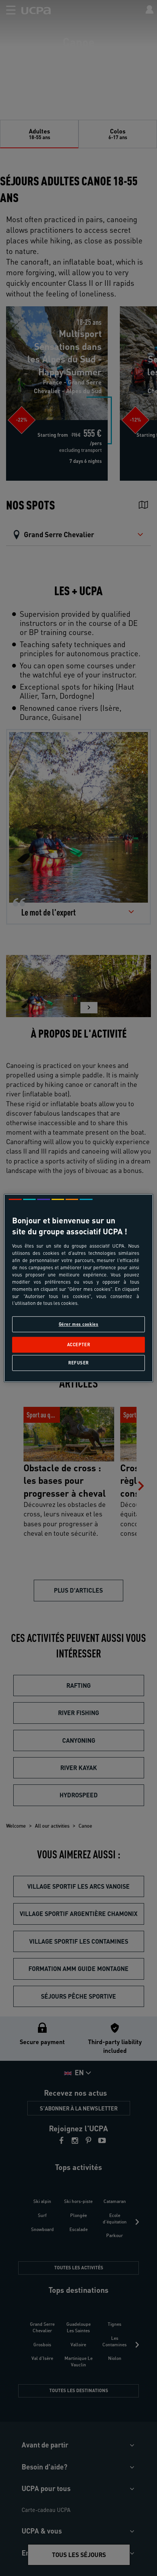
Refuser (78, 1363)
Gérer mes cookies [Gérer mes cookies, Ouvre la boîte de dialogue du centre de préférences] (79, 1324)
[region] (78, 1288)
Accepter (78, 1344)
